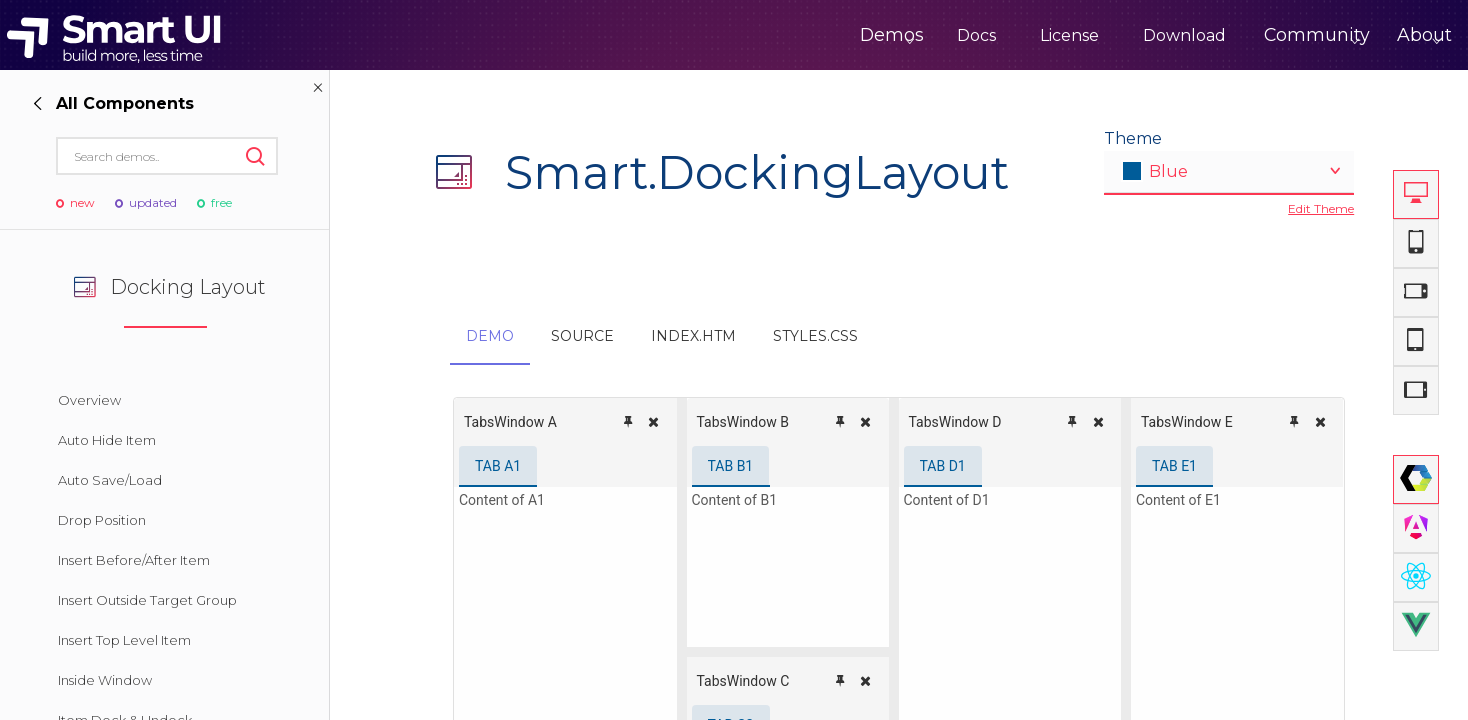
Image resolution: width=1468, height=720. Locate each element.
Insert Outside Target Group (147, 600)
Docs (905, 35)
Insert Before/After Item (134, 560)
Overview (89, 400)
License (998, 35)
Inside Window (105, 680)
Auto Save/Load (110, 480)
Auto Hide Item (107, 440)
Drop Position (102, 520)
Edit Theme (1321, 208)
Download (1113, 35)
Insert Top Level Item (124, 640)
